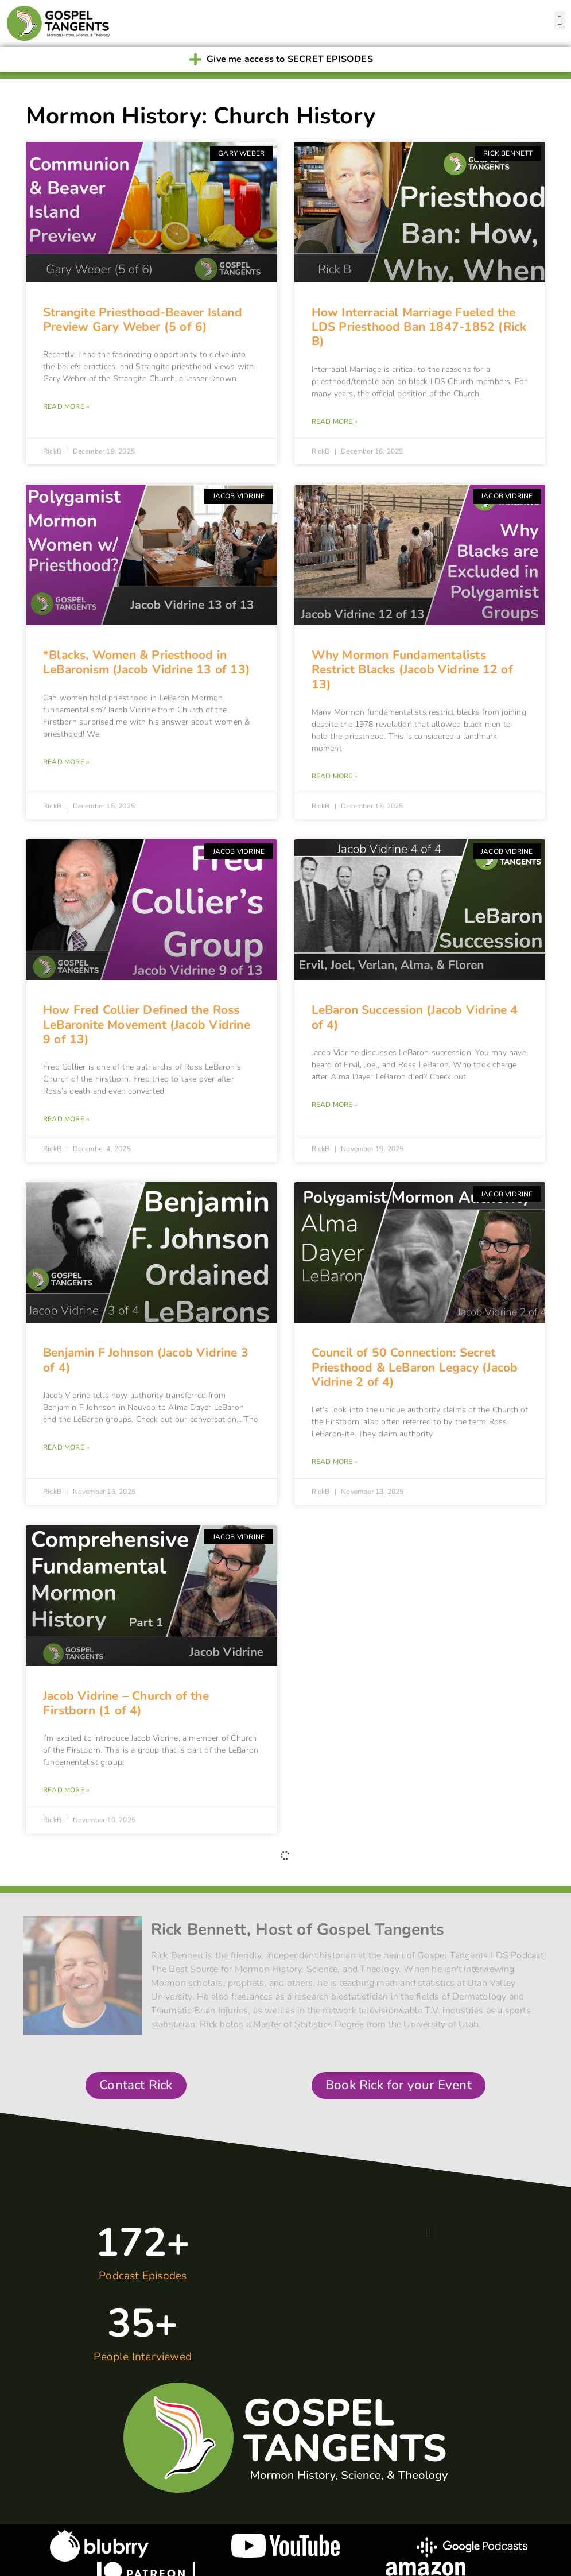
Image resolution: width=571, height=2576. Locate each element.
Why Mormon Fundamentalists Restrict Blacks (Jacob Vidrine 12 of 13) (412, 669)
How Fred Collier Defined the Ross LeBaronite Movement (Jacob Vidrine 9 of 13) (146, 1024)
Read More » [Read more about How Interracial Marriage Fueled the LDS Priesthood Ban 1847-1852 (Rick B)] (335, 421)
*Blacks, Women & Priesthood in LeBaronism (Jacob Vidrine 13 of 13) (146, 662)
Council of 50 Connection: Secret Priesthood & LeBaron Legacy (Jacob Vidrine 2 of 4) (415, 1367)
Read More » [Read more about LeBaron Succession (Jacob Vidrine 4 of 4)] (335, 1104)
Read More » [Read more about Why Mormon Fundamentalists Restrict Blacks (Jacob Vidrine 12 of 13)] (335, 776)
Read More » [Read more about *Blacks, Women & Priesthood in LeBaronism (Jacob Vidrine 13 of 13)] (66, 761)
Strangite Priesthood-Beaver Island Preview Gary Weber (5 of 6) (142, 319)
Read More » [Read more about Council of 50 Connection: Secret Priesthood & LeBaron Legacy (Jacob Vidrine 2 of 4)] (335, 1461)
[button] (559, 20)
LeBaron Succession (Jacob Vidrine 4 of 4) (415, 1017)
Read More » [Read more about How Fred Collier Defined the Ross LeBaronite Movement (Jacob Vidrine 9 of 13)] (66, 1119)
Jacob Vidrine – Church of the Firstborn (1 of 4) (126, 1703)
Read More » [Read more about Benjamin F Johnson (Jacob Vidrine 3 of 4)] (66, 1447)
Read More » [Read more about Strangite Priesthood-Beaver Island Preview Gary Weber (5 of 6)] (66, 406)
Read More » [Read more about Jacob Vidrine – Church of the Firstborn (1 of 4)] (66, 1790)
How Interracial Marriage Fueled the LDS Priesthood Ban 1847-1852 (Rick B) (419, 326)
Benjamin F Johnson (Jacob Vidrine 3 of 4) (145, 1360)
